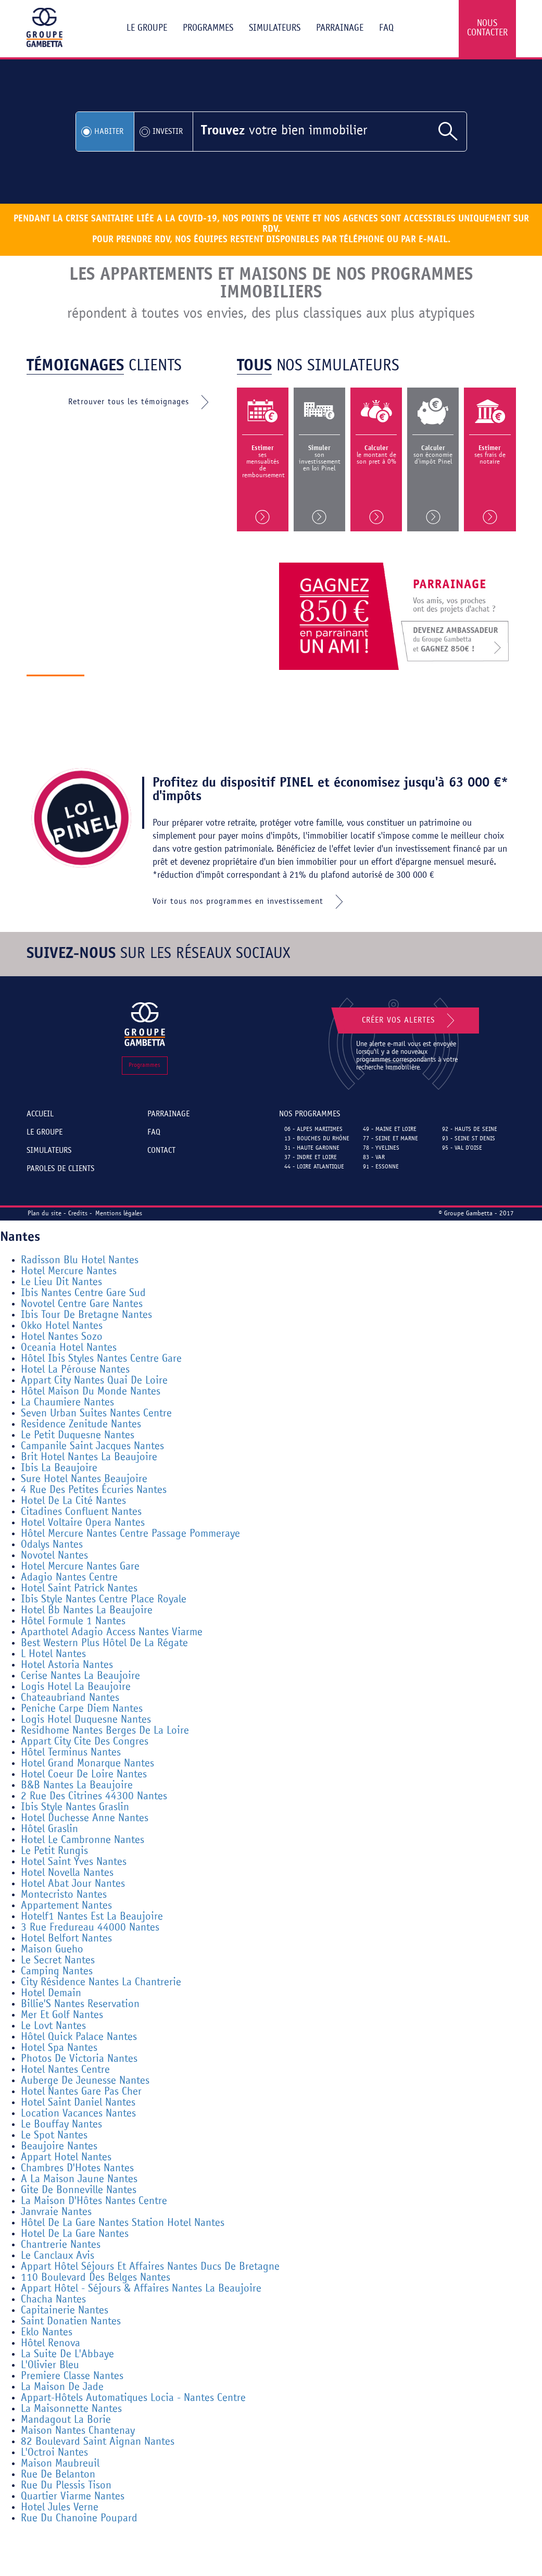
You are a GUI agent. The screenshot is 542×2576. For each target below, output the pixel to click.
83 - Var (374, 1157)
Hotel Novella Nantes (67, 1873)
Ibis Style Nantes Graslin (75, 1807)
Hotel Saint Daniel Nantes (78, 2103)
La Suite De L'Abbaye (67, 2354)
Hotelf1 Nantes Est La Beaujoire (92, 1917)
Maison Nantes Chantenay (78, 2431)
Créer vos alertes (410, 1020)
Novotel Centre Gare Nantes (82, 1304)
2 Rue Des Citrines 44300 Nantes (94, 1796)
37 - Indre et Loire (310, 1157)
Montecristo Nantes (64, 1895)
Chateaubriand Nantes (70, 1698)
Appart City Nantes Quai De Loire (94, 1381)
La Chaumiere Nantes (67, 1403)
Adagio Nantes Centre (69, 1578)
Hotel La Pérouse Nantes (75, 1370)
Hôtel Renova (50, 2343)
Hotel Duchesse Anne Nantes (84, 1818)
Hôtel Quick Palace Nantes (79, 2037)
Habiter (108, 131)
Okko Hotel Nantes (62, 1326)
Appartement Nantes (66, 1906)
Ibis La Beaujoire (59, 1468)
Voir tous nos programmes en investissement (250, 902)
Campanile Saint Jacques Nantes (92, 1446)
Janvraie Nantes (56, 2212)
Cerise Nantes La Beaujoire (80, 1676)
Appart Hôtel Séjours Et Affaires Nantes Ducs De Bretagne (150, 2267)
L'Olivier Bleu (50, 2365)
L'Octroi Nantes (54, 2453)
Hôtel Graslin (49, 1829)
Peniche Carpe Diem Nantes (82, 1709)
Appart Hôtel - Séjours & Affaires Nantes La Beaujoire (141, 2289)
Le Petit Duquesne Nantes (77, 1435)
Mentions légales (118, 1214)
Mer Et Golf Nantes (62, 2015)
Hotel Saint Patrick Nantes (79, 1589)
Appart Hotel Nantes (66, 2157)
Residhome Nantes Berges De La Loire (105, 1731)
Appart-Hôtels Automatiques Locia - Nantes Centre (133, 2398)
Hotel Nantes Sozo (62, 1337)
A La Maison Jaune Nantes (79, 2179)
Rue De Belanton (58, 2475)
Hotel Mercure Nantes (69, 1271)
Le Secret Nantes (58, 1960)
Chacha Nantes (53, 2300)
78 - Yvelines (381, 1148)
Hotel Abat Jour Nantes (73, 1884)
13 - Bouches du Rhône (316, 1139)
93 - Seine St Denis (468, 1139)
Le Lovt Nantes (53, 2026)
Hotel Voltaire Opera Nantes (83, 1523)
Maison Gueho (52, 1950)
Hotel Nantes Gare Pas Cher (81, 2092)
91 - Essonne (381, 1167)
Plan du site (44, 1214)
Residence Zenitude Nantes (81, 1424)
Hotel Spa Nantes (59, 2048)
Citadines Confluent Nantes (81, 1512)
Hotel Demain (51, 1993)
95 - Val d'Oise (462, 1148)
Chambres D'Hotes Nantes (77, 2168)
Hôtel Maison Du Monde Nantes (90, 1392)
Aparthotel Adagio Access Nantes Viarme (112, 1632)
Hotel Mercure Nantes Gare (80, 1567)
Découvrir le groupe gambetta (164, 687)
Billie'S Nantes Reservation (80, 2004)
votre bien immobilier (284, 131)
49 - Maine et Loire (390, 1129)
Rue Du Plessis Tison (66, 2486)
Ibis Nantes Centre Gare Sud (83, 1293)
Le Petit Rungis (54, 1851)
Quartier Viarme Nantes (72, 2497)
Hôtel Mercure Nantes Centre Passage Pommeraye (130, 1534)
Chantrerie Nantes (60, 2245)
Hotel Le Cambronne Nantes (82, 1840)
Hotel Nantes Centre (65, 2070)
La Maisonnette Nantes (71, 2409)
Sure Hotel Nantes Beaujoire (84, 1479)
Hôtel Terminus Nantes (71, 1753)
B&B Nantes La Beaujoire (77, 1785)
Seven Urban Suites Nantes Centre (96, 1413)
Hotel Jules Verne (59, 2507)
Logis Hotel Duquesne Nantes (86, 1720)
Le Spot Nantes (54, 2136)
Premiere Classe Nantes (72, 2376)
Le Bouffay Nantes (61, 2125)
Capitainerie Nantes (64, 2311)
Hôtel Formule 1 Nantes (73, 1621)
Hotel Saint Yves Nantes (74, 1862)
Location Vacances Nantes (78, 2114)
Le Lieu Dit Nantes (61, 1282)
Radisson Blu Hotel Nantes (79, 1260)
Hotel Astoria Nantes (67, 1665)
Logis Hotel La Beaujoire (76, 1687)
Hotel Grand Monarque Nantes (87, 1764)
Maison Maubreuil (60, 2464)
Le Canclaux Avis (57, 2256)
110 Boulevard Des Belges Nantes (95, 2278)
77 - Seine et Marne (390, 1139)
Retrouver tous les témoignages (140, 402)
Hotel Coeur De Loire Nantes (84, 1774)
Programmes (208, 28)
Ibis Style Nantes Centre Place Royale (103, 1599)
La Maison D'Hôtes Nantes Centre (94, 2201)
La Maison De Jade (62, 2387)
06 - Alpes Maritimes (313, 1129)
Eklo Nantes (46, 2332)
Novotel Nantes (54, 1556)
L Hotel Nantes (53, 1654)
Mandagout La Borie (66, 2420)
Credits (77, 1214)
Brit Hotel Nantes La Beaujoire (89, 1457)
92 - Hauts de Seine (469, 1129)
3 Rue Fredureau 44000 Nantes (90, 1928)
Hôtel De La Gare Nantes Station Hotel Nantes (122, 2223)
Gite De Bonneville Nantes (78, 2190)
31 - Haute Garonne (311, 1148)
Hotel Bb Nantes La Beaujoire (87, 1610)
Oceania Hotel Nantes (69, 1348)
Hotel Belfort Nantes (66, 1939)
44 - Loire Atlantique (314, 1167)
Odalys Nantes (52, 1545)
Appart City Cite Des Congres (84, 1742)
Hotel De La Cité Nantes (73, 1501)
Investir (168, 131)
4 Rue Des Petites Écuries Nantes (94, 1490)
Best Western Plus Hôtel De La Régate (104, 1643)
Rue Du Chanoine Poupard (79, 2518)
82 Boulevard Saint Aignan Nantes (97, 2442)
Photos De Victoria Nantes (79, 2059)
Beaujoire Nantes (59, 2146)
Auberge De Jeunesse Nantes (85, 2081)
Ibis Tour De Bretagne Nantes (86, 1315)
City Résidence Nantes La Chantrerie (101, 1982)
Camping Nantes (57, 1971)
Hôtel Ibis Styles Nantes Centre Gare (101, 1359)
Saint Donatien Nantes (71, 2321)
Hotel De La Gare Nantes (75, 2234)
